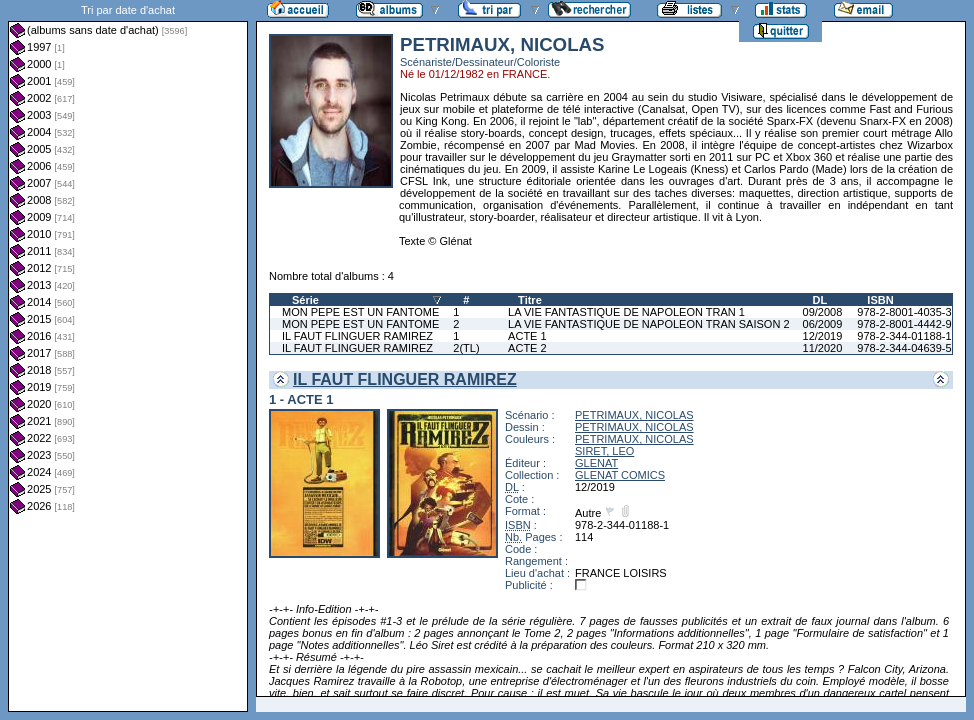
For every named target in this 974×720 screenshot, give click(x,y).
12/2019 (823, 336)
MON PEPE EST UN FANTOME (360, 312)
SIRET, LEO (604, 451)
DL (820, 300)
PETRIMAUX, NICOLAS (634, 415)
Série (305, 300)
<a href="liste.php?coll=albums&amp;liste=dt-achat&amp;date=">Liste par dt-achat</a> (128, 356)
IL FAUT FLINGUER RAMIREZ (357, 336)
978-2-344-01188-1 (904, 336)
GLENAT (596, 463)
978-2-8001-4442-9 (904, 324)
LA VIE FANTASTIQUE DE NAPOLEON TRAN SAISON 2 (648, 324)
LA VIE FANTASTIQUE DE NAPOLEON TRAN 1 (626, 312)
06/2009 (823, 324)
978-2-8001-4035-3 (904, 312)
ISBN (880, 300)
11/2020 (823, 348)
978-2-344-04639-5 (904, 348)
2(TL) (466, 348)
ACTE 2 (527, 348)
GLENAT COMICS (620, 475)
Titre (530, 300)
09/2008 (823, 312)
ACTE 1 (527, 336)
